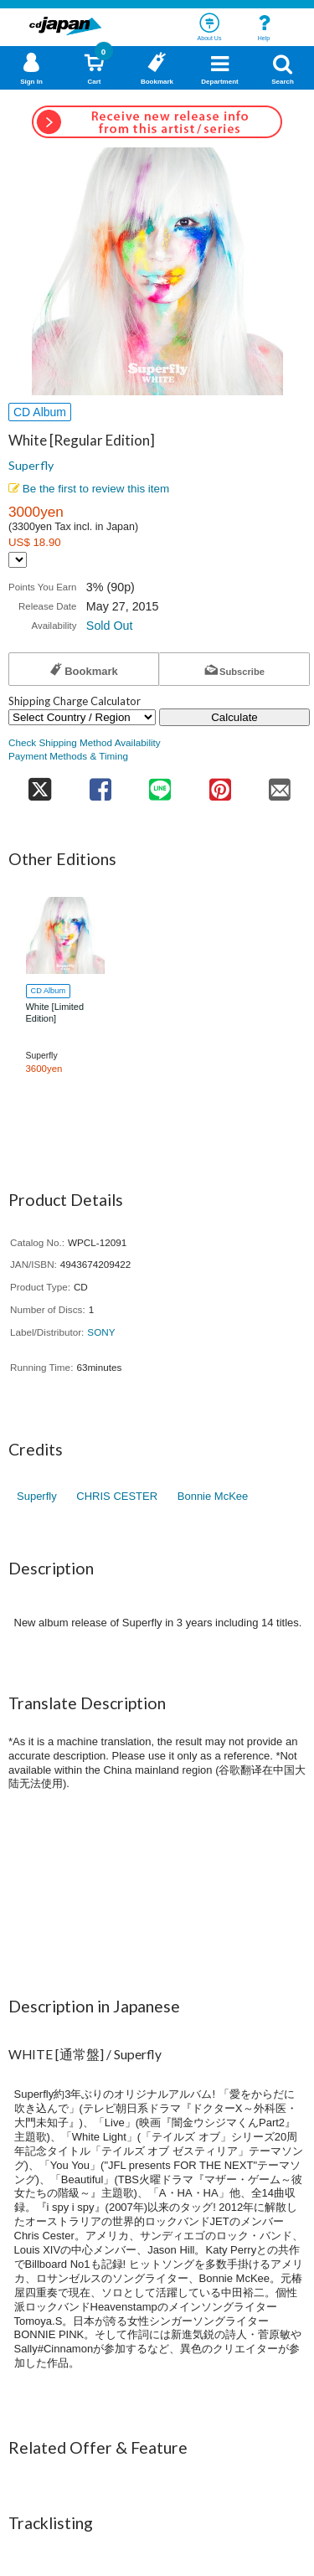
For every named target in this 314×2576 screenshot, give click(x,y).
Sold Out (109, 625)
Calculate (234, 717)
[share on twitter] (39, 784)
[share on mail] (280, 784)
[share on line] (160, 784)
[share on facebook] (100, 784)
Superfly (31, 465)
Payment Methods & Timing (68, 755)
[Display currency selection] (17, 560)
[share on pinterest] (220, 784)
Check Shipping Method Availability (84, 742)
